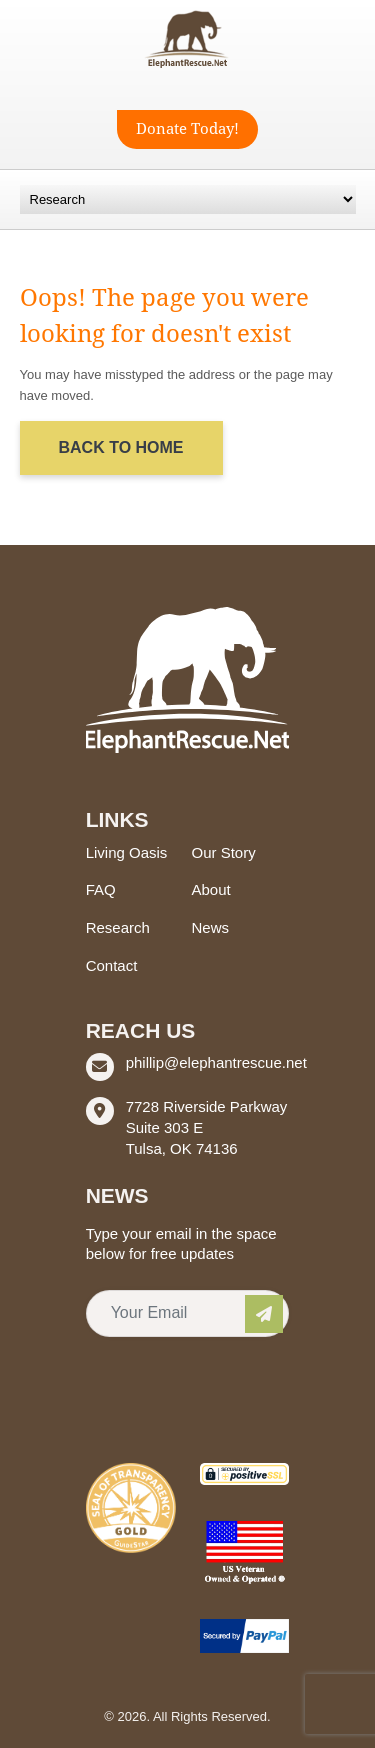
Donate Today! (187, 129)
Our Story (224, 852)
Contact (112, 965)
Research (118, 927)
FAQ (101, 889)
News (211, 927)
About (211, 889)
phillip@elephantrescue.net (216, 1062)
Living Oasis (127, 852)
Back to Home (121, 447)
